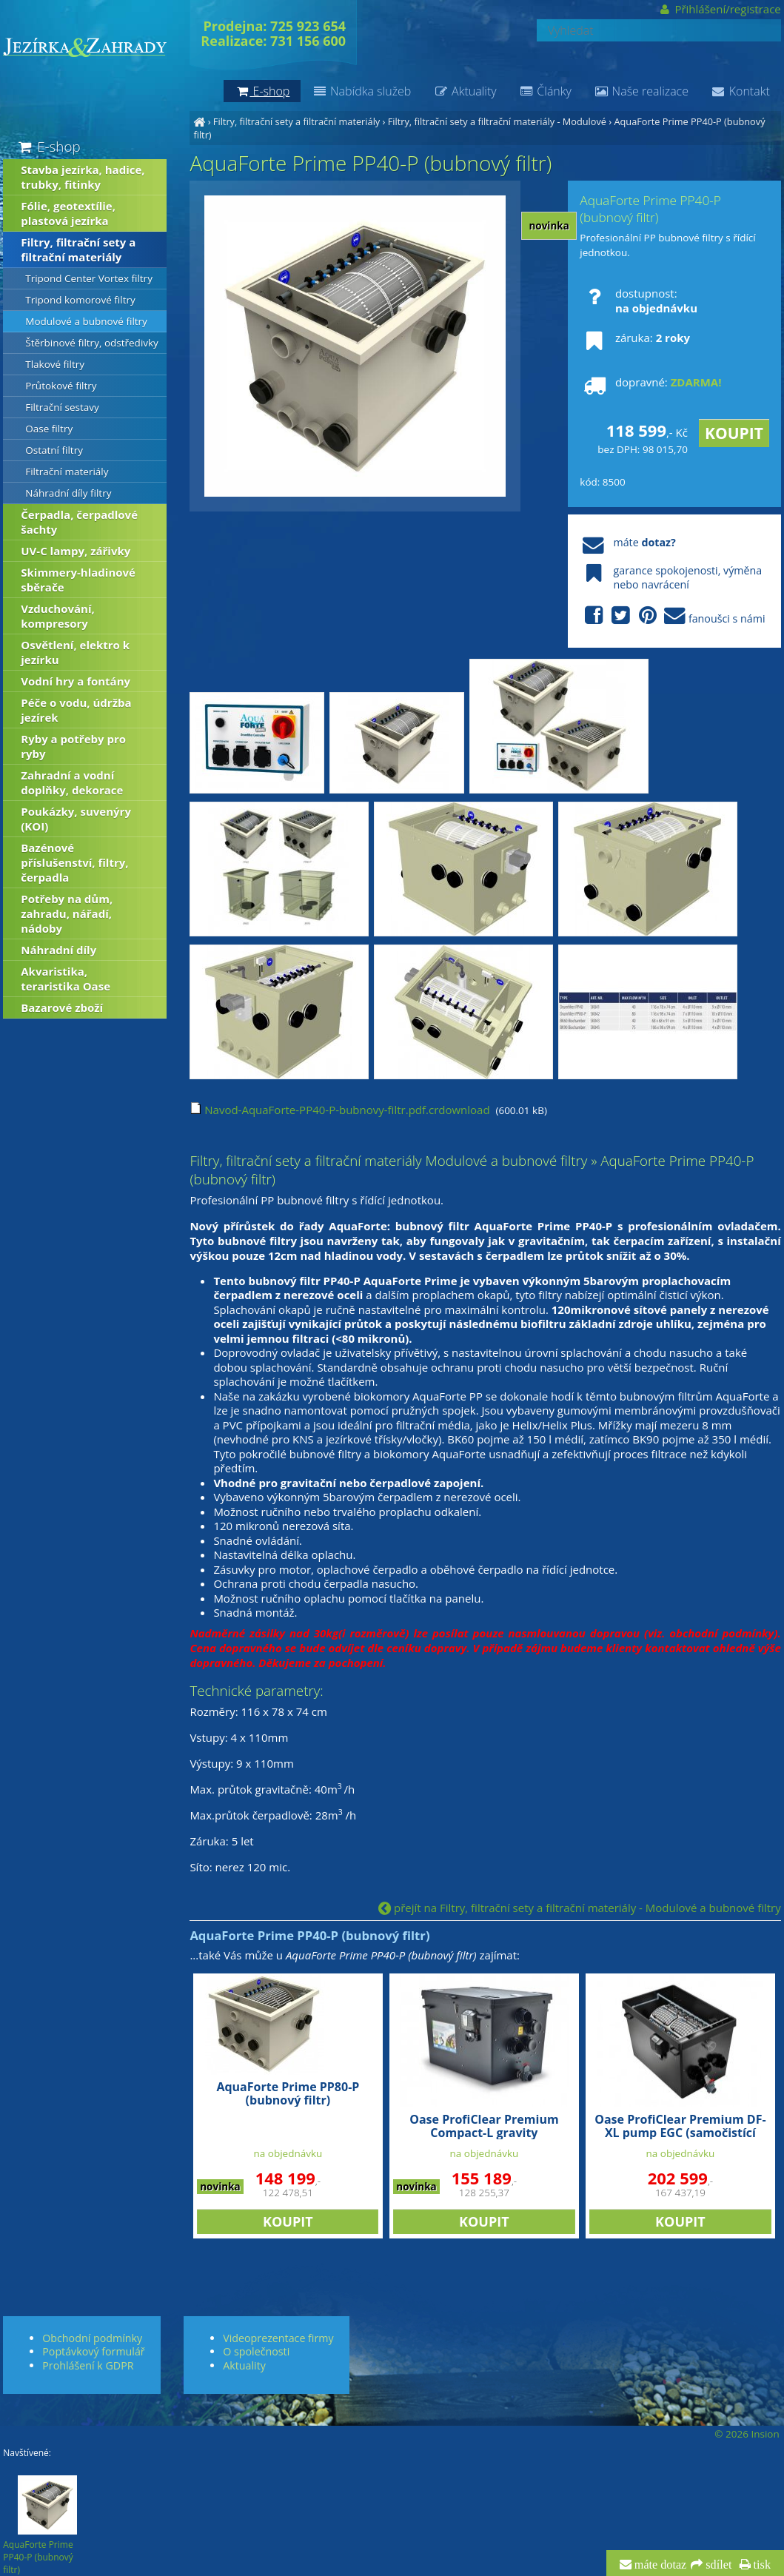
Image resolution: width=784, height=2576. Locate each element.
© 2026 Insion (746, 2434)
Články (545, 91)
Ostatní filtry (54, 450)
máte (627, 542)
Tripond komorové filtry (80, 299)
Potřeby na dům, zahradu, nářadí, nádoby (67, 913)
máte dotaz (659, 2565)
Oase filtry (49, 428)
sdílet (717, 2565)
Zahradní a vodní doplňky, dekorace (72, 782)
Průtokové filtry (60, 385)
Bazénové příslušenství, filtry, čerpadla (74, 862)
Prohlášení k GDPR (87, 2365)
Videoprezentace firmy (278, 2338)
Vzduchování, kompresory (58, 616)
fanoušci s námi (672, 616)
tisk (761, 2565)
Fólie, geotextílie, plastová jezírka (68, 213)
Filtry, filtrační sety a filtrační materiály (296, 121)
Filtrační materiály (66, 471)
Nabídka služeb (361, 91)
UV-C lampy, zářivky (75, 550)
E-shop (48, 146)
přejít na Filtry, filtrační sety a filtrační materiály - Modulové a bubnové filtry (579, 1907)
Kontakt (740, 91)
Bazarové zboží (62, 1007)
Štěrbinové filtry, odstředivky (91, 342)
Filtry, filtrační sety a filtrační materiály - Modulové (497, 121)
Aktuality (464, 91)
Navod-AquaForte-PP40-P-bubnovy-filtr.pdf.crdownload (339, 1109)
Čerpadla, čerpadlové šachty (79, 522)
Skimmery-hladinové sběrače (78, 579)
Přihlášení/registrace (719, 8)
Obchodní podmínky (92, 2338)
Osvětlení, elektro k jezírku (75, 652)
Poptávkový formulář (93, 2351)
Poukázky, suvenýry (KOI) (76, 818)
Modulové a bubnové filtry (86, 321)
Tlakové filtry (54, 364)
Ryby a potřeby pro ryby (73, 746)
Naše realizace (641, 91)
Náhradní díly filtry (68, 493)
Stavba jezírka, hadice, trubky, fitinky (82, 177)
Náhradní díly (58, 949)
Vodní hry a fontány (75, 681)
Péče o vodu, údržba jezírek (76, 710)
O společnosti (256, 2351)
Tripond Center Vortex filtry (89, 278)
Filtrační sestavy (62, 407)
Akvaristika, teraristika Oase (65, 978)
